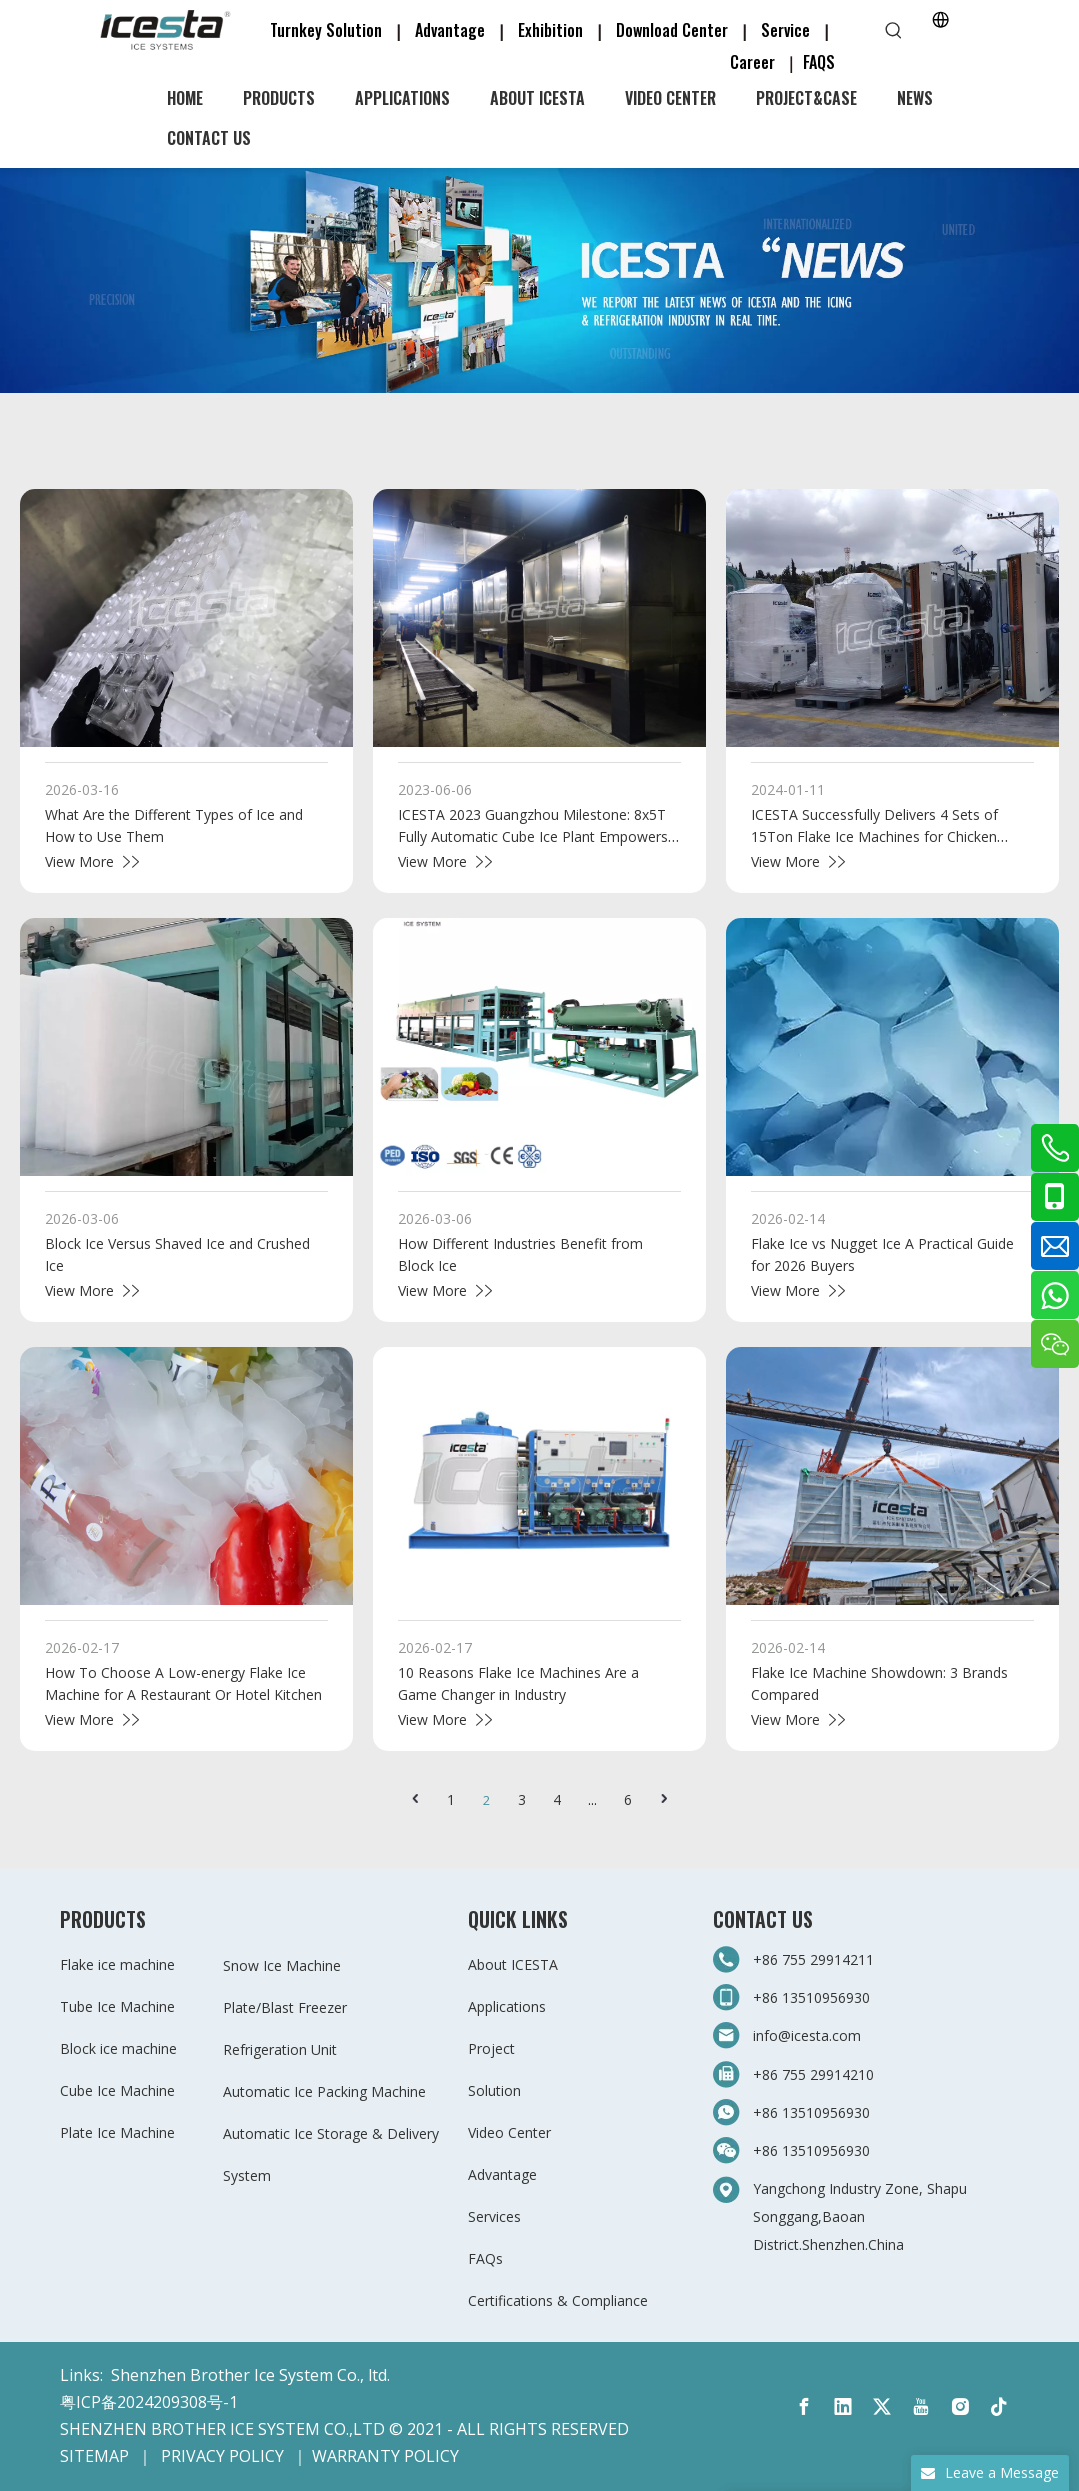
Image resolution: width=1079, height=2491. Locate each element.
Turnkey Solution (328, 30)
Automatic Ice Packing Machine (324, 2091)
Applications (507, 2006)
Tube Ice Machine (117, 2006)
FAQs (485, 2258)
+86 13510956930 (811, 1997)
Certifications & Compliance (558, 2300)
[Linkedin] (843, 2407)
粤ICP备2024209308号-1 (149, 2402)
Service (791, 30)
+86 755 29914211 (815, 1959)
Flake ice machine (117, 1964)
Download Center (672, 30)
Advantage (450, 30)
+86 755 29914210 (813, 2074)
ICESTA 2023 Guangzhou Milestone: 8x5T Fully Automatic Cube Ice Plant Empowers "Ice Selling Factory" (533, 836)
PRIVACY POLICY (222, 2456)
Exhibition (550, 30)
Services (494, 2216)
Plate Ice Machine (117, 2132)
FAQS (819, 62)
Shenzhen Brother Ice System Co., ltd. (250, 2375)
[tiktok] (999, 2407)
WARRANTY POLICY (385, 2456)
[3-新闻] (539, 280)
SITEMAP (94, 2456)
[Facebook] (804, 2407)
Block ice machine (118, 2048)
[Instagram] (960, 2407)
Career (752, 62)
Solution (494, 2090)
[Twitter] (882, 2407)
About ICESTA (513, 1964)
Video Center (509, 2132)
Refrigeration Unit (280, 2049)
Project (491, 2048)
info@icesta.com (807, 2035)
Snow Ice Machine (282, 1965)
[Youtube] (921, 2407)
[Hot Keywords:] (894, 31)
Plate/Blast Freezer (285, 2007)
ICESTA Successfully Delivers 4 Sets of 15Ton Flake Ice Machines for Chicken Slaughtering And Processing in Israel (874, 836)
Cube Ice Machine (117, 2090)
